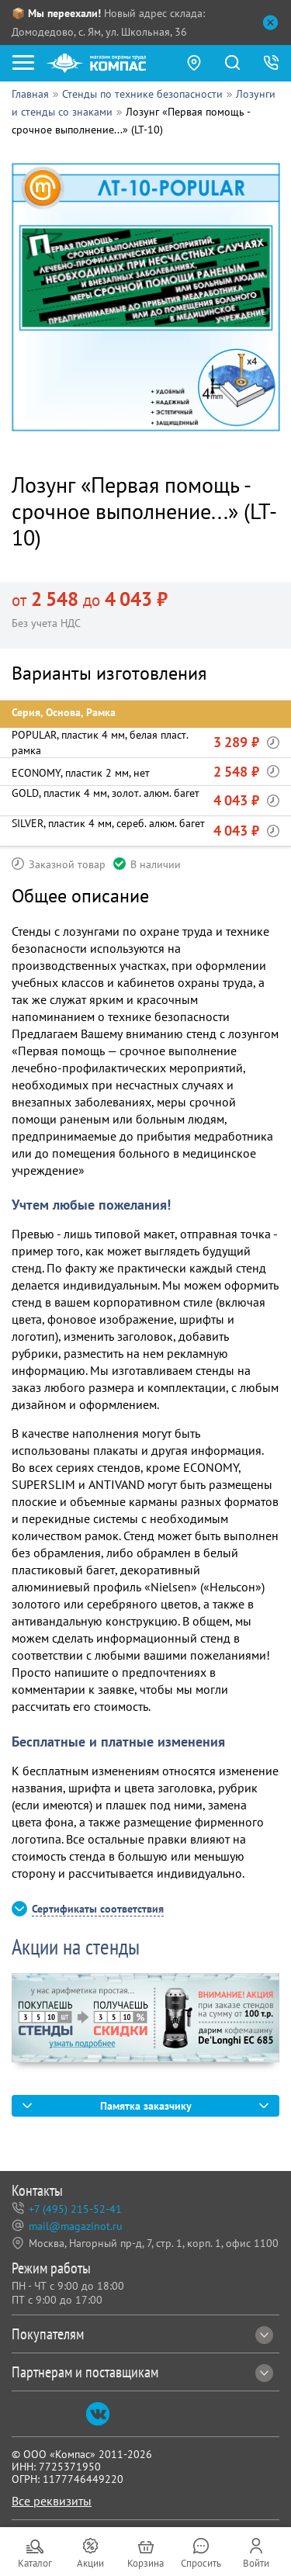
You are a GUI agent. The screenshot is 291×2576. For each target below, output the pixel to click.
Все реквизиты (52, 2500)
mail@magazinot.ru (76, 2226)
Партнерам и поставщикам (142, 2372)
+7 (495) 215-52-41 (75, 2209)
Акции (90, 2563)
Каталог (35, 2563)
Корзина (145, 2563)
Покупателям (142, 2334)
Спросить (201, 2563)
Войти (256, 2563)
